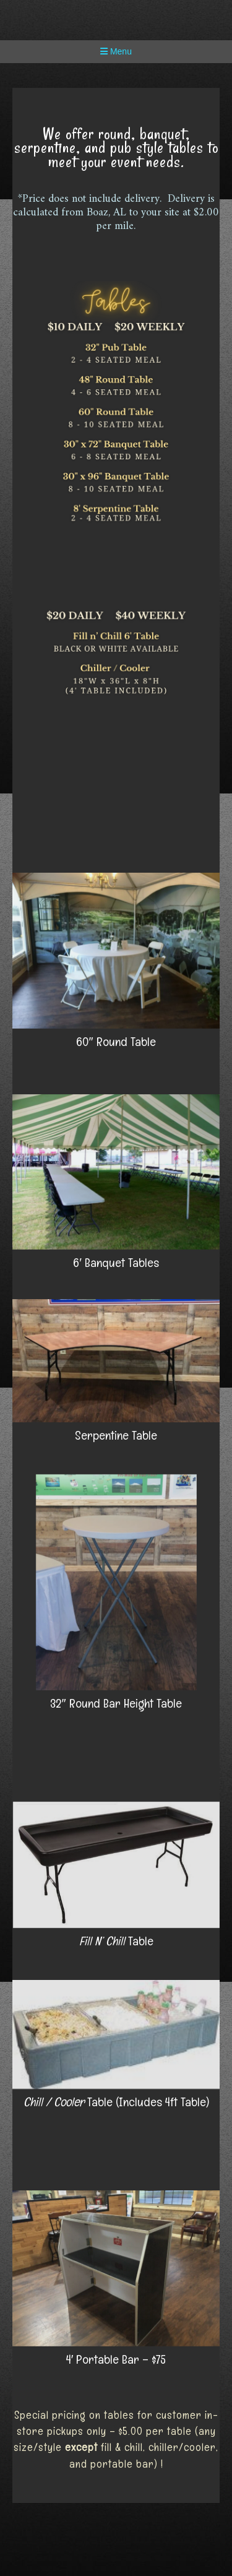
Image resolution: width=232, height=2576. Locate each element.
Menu (116, 51)
